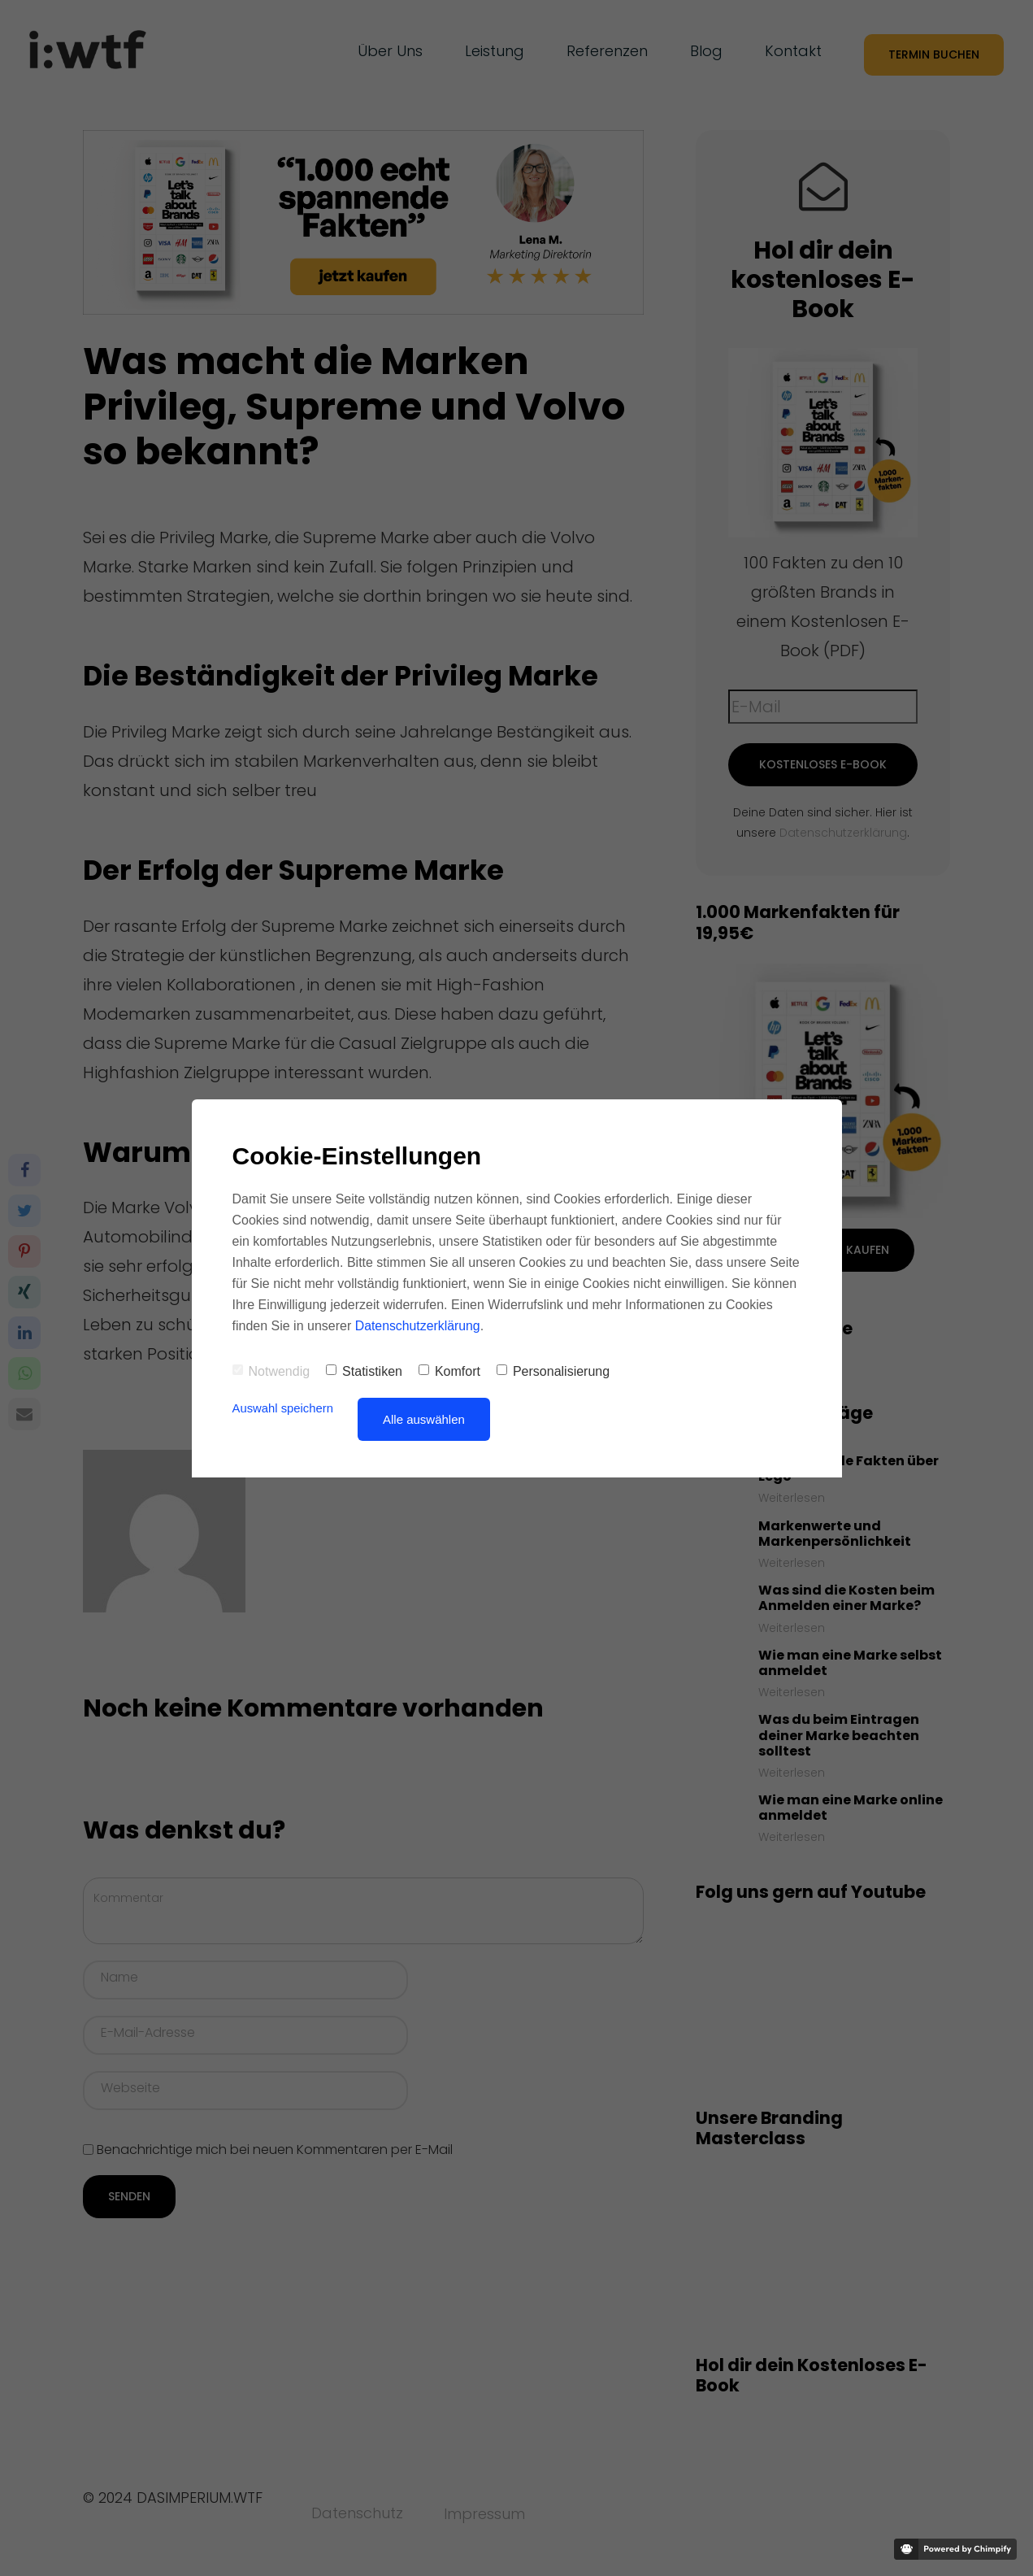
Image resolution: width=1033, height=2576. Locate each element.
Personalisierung (553, 1371)
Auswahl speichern (283, 1408)
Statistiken (364, 1371)
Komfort (449, 1371)
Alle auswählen (425, 1419)
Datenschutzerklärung (418, 1326)
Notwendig (271, 1371)
